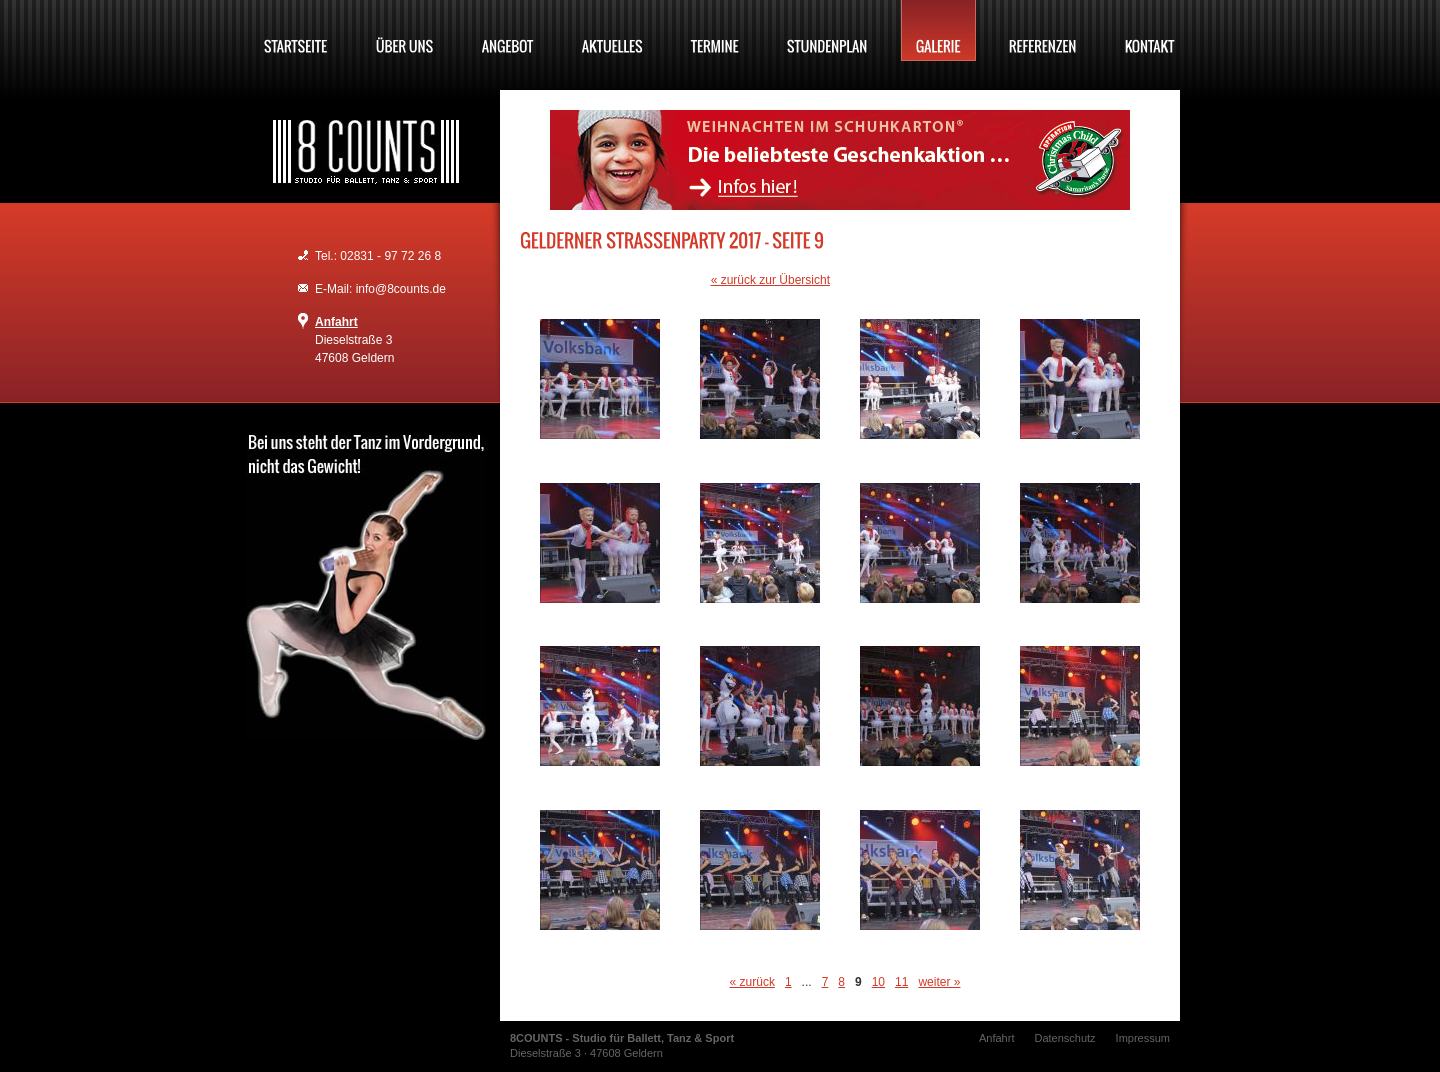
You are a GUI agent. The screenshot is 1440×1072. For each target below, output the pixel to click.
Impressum (1143, 1038)
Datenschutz (1064, 1038)
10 (878, 982)
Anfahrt (336, 322)
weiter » (939, 982)
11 (901, 982)
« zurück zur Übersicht (770, 280)
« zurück (752, 982)
